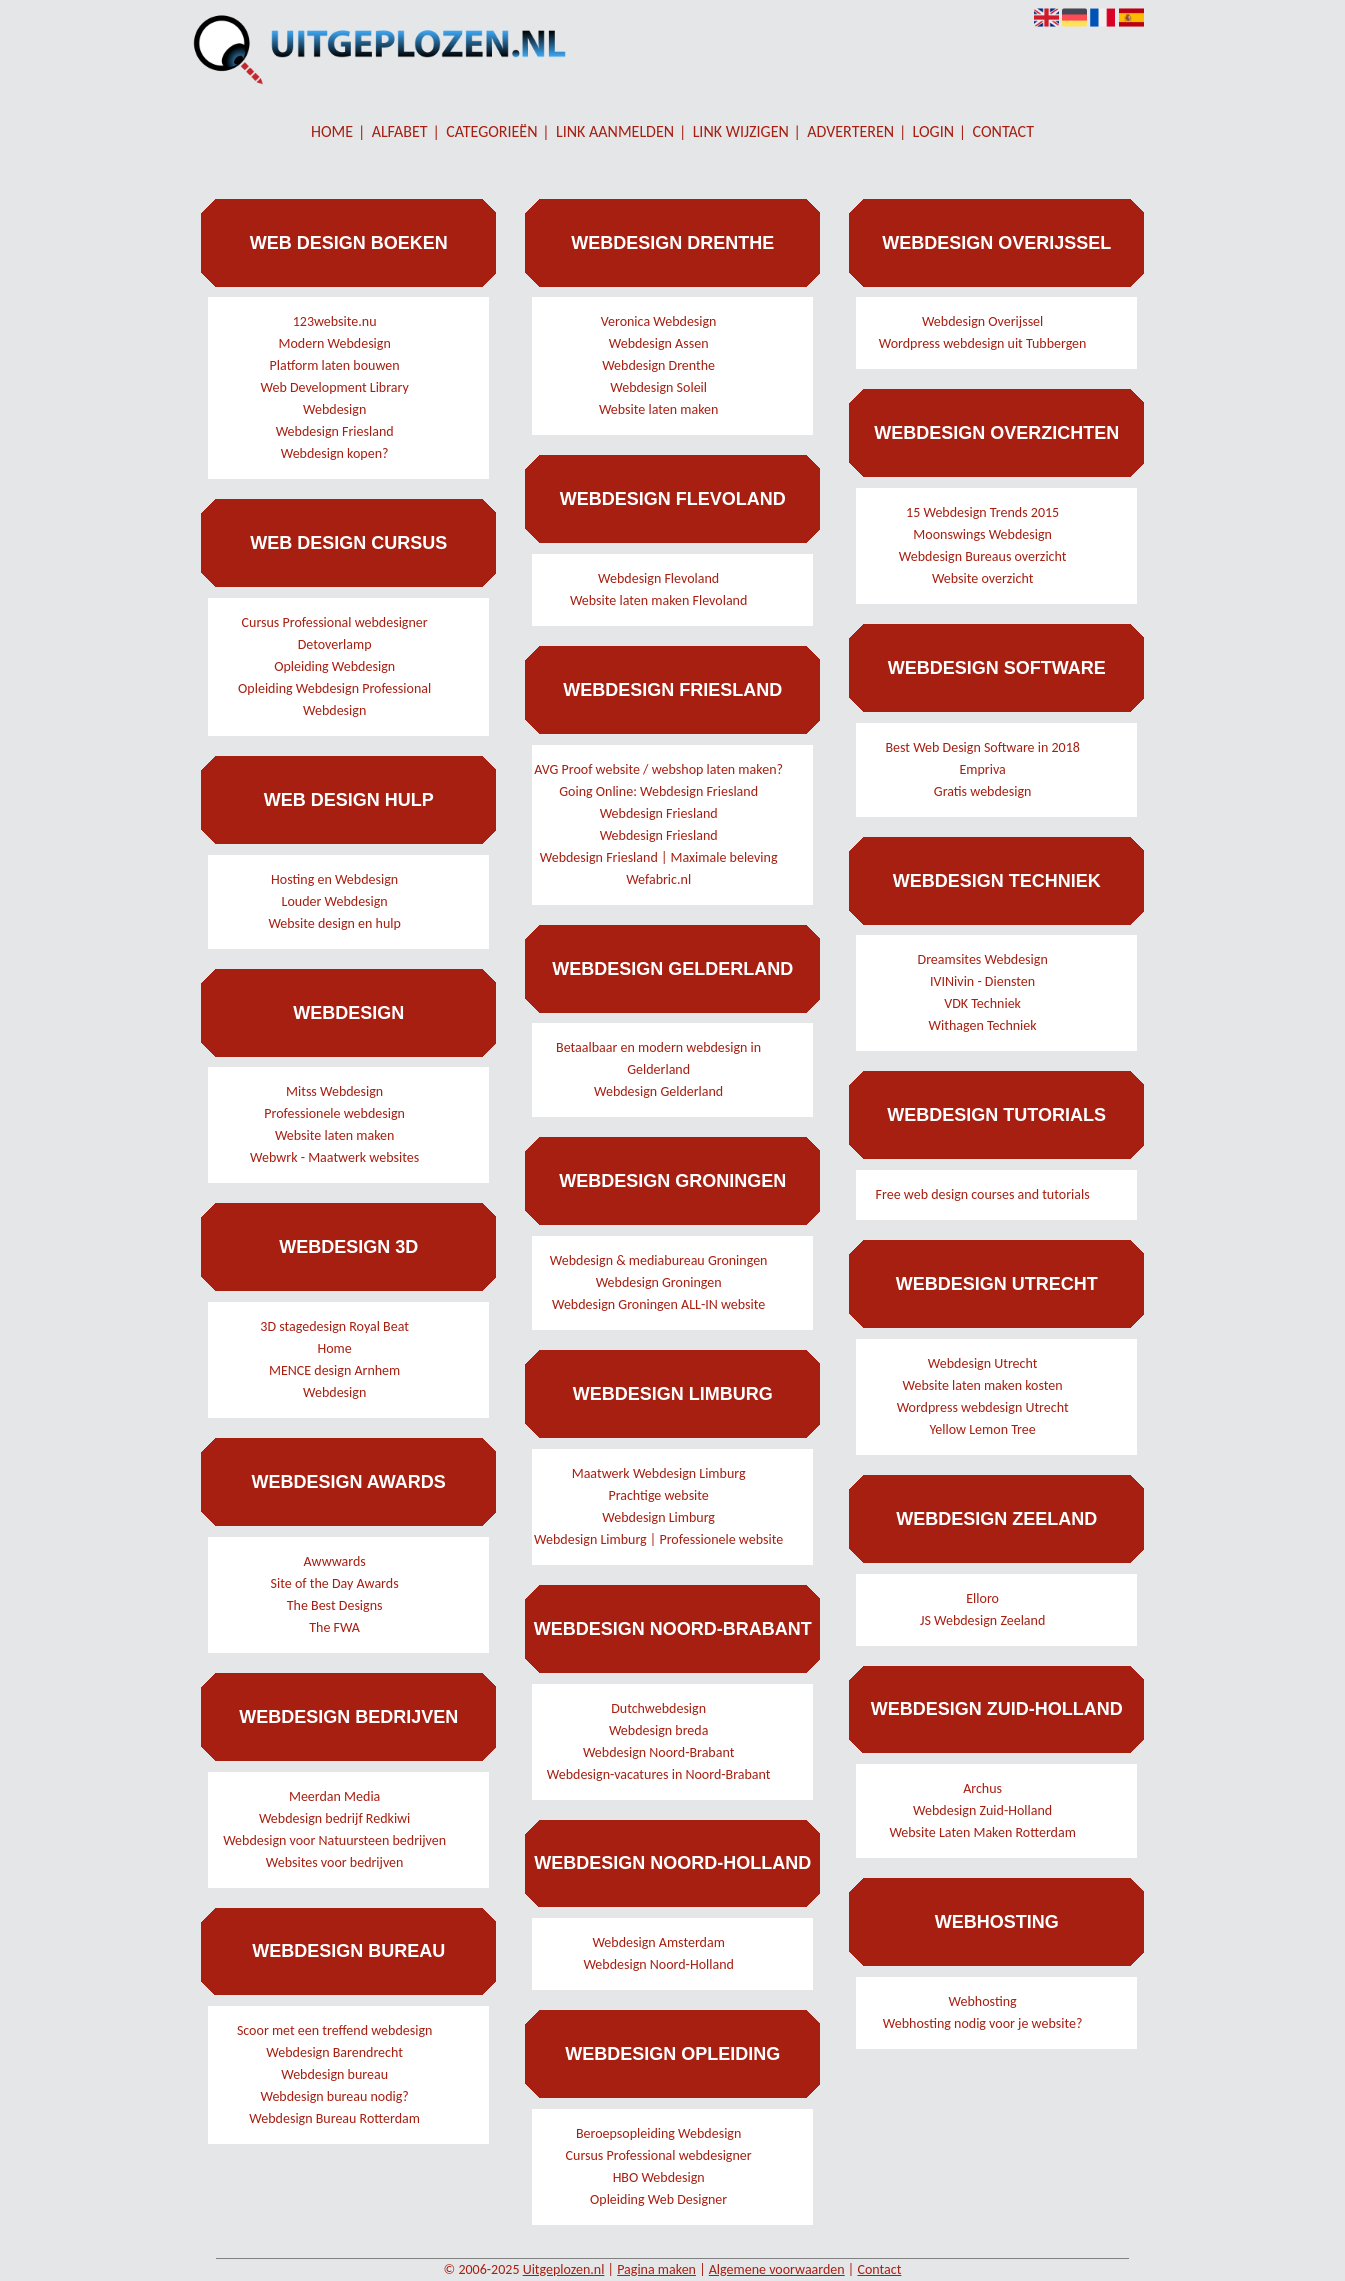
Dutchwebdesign (658, 1708)
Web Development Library (334, 387)
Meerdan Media (334, 1796)
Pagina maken (656, 2269)
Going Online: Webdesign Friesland (658, 791)
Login (933, 131)
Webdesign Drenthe (658, 365)
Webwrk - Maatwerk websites (334, 1157)
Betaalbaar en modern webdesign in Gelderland (658, 1058)
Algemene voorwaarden (777, 2269)
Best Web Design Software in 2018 (982, 747)
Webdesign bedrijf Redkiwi (334, 1818)
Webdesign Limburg (658, 1517)
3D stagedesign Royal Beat (334, 1326)
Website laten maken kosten (983, 1385)
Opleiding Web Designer (658, 2199)
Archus (982, 1788)
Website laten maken (335, 1135)
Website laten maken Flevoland (658, 600)
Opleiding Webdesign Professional (334, 688)
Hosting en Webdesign (334, 879)
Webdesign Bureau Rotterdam (334, 2118)
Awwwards (334, 1561)
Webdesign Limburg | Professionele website (658, 1539)
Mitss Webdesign (334, 1091)
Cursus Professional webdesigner (335, 622)
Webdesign (334, 409)
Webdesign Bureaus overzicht (983, 556)
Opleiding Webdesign (334, 666)
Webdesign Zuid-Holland (982, 1810)
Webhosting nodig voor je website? (983, 2023)
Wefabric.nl (658, 879)
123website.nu (335, 321)
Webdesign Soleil (658, 387)
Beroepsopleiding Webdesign (658, 2133)
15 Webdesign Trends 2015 (982, 512)
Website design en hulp (334, 923)
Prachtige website (658, 1495)
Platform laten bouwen (335, 365)
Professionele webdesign (334, 1113)
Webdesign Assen (659, 343)
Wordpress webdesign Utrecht (983, 1407)
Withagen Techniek (983, 1025)
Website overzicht (983, 578)
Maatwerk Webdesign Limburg (659, 1473)
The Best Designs (335, 1605)
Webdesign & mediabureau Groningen (659, 1260)
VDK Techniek (982, 1003)
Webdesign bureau (334, 2074)
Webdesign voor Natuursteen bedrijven (334, 1840)
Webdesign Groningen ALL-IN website (658, 1304)
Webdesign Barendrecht (334, 2052)
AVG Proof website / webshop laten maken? (658, 769)
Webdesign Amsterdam (658, 1942)
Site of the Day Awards (335, 1583)
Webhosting (983, 2001)
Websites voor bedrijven (335, 1862)
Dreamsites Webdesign (983, 959)
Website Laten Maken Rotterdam (982, 1832)
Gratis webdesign (983, 791)
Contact (1003, 131)
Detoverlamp (335, 644)
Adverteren (850, 131)
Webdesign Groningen (659, 1282)
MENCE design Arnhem (334, 1370)
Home (332, 131)
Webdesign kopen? (335, 453)
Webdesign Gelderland (658, 1091)
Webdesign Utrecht (983, 1363)
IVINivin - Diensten (982, 981)
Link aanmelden (615, 131)
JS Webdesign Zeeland (982, 1620)
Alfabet (400, 131)
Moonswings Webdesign (982, 534)
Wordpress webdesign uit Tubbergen (983, 343)
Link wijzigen (741, 131)
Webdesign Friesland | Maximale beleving (659, 857)
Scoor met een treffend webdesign (334, 2030)
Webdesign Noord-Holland (658, 1964)
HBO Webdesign (659, 2177)
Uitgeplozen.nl (564, 2269)
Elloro (982, 1598)
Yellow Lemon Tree (983, 1429)
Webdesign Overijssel (982, 321)
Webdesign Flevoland (658, 578)
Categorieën (491, 131)
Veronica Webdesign (659, 321)
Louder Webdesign (335, 901)
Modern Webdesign (334, 343)
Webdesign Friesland (335, 431)
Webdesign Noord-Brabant (658, 1752)
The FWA (334, 1627)
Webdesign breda (658, 1730)
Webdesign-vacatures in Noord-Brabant (659, 1774)
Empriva (982, 769)
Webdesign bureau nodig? (334, 2096)
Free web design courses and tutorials (983, 1194)
